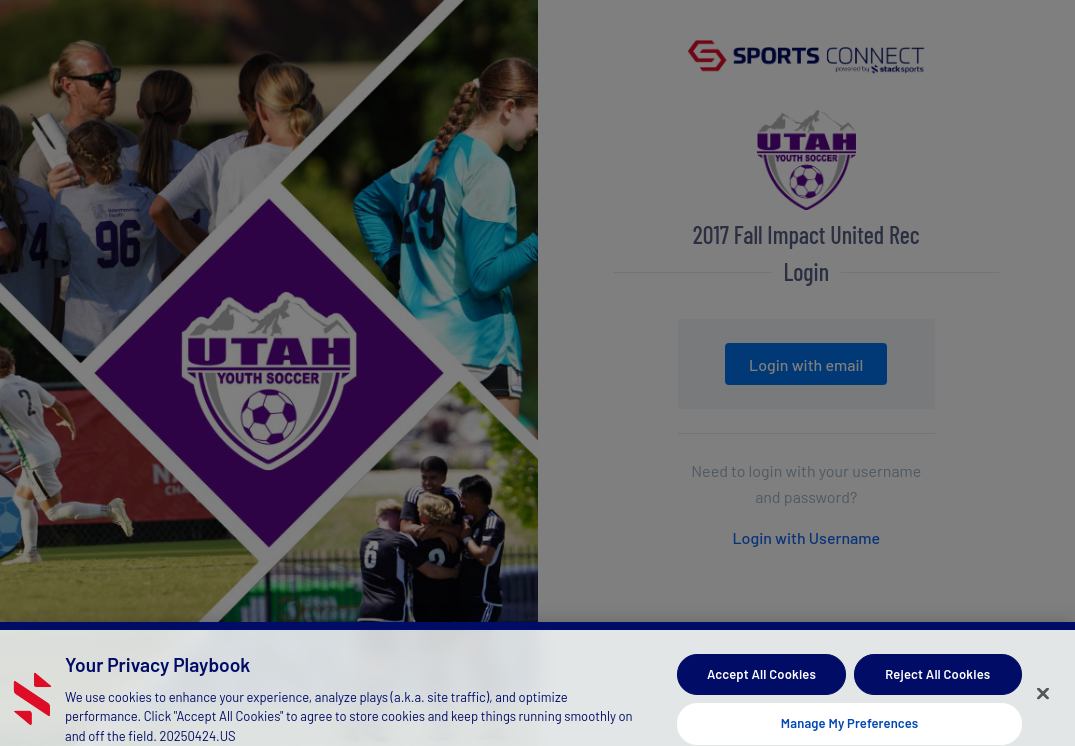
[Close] (1043, 700)
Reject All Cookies (937, 680)
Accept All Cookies (761, 680)
